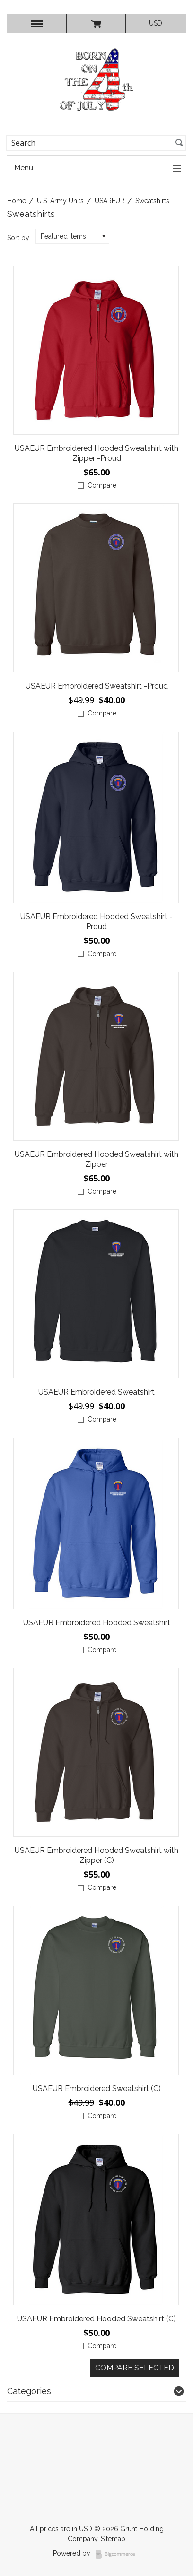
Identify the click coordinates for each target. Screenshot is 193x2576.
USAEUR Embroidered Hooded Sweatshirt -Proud (96, 921)
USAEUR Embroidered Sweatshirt (96, 1391)
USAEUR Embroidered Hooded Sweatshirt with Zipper (96, 1159)
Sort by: (19, 237)
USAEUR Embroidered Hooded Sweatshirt (96, 1622)
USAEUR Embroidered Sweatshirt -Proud (97, 685)
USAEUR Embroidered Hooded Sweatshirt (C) (96, 2318)
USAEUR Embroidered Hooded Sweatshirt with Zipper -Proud (96, 453)
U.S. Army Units (60, 201)
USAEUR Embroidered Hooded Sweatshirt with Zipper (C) (96, 1855)
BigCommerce (118, 2554)
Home (16, 201)
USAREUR (109, 201)
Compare (102, 485)
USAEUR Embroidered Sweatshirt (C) (97, 2088)
